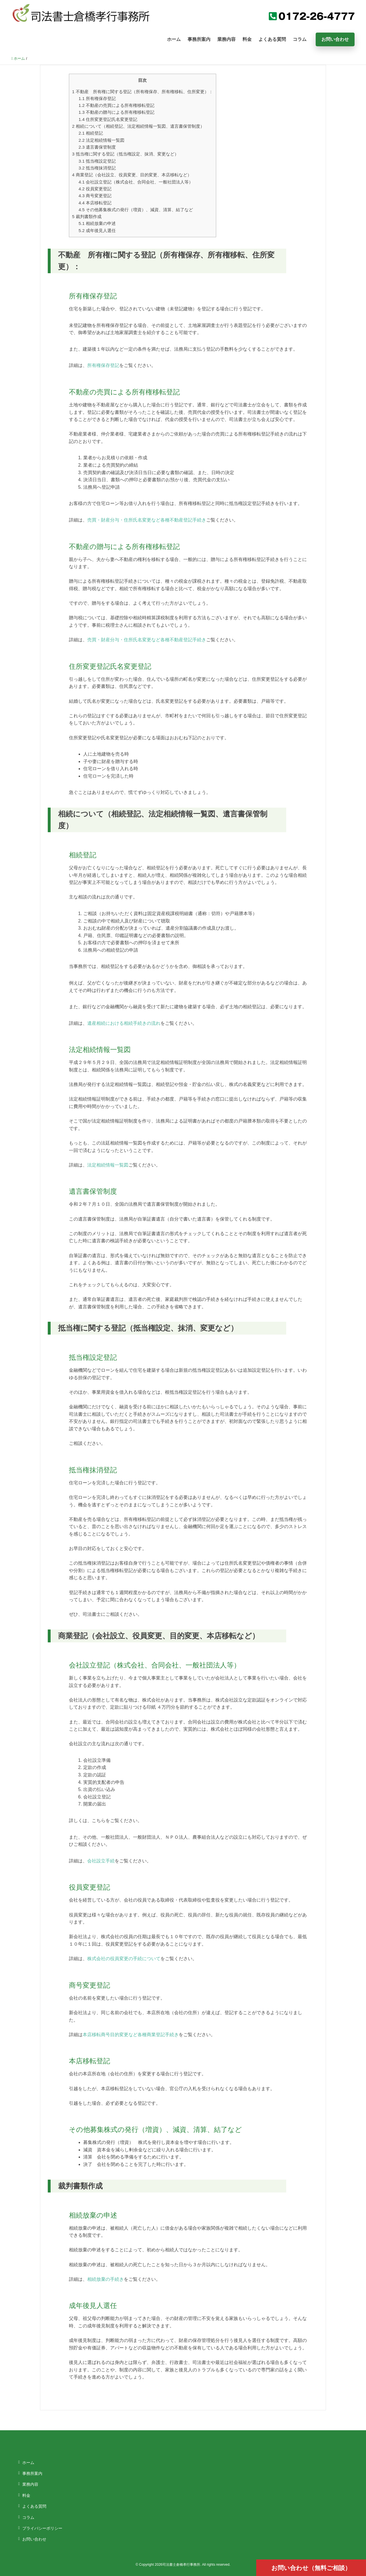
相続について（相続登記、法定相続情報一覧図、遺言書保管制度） (138, 126)
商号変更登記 (95, 195)
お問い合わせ (335, 39)
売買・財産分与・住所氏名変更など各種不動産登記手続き (146, 520)
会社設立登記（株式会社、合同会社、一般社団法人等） (136, 181)
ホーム (174, 39)
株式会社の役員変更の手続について (123, 1958)
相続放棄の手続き (105, 2279)
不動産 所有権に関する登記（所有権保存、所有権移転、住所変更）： (142, 91)
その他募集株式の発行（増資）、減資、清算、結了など (136, 209)
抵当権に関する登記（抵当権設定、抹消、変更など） (125, 153)
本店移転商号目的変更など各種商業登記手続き (131, 2034)
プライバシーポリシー (42, 2528)
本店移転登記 (95, 202)
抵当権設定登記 (97, 161)
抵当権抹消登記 (97, 167)
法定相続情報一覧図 (101, 140)
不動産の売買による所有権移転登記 (116, 105)
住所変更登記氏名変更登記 (108, 119)
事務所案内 (199, 39)
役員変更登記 (95, 188)
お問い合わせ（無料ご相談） (311, 2567)
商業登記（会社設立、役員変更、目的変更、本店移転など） (132, 174)
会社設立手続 (101, 1860)
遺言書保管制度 (97, 147)
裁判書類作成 (87, 216)
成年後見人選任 (97, 230)
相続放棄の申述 (97, 223)
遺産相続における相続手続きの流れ (123, 1023)
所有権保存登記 (97, 98)
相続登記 (91, 133)
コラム (300, 39)
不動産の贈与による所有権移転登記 (116, 112)
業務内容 (226, 39)
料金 (247, 39)
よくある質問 (272, 39)
